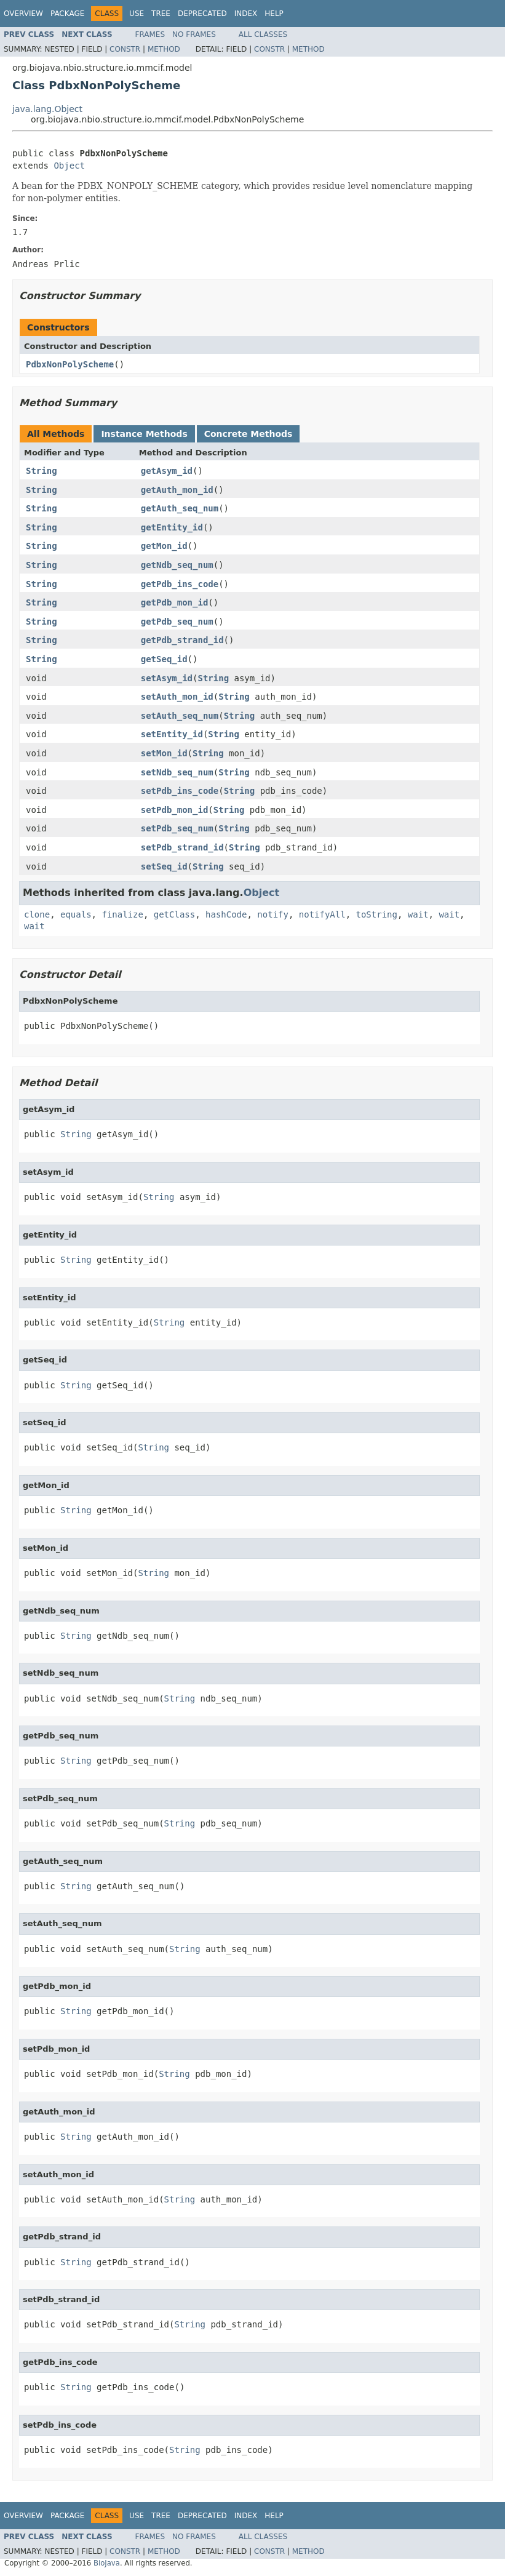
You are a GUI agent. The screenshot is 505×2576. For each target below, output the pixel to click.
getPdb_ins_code (179, 584)
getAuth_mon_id (177, 490)
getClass (174, 914)
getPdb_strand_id (182, 640)
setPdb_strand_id (182, 847)
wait (418, 914)
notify (272, 914)
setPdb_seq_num (177, 828)
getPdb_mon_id (175, 602)
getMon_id (164, 546)
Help (274, 13)
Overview (23, 13)
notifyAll (322, 914)
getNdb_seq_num (177, 565)
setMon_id (164, 753)
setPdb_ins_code (179, 791)
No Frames (194, 34)
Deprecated (202, 13)
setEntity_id (172, 734)
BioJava (106, 2563)
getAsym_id (167, 471)
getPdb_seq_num (177, 621)
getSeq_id (164, 659)
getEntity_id (172, 527)
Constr (124, 49)
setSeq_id (164, 866)
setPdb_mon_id (175, 810)
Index (246, 13)
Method (164, 49)
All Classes (263, 34)
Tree (160, 13)
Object (69, 165)
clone (37, 914)
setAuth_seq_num (179, 716)
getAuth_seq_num (179, 508)
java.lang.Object (47, 109)
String (41, 471)
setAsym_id (167, 678)
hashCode (226, 914)
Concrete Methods (248, 434)
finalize (122, 914)
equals (76, 914)
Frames (150, 34)
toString (376, 914)
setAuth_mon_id (177, 697)
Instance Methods (144, 434)
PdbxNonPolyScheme (70, 364)
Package (67, 13)
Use (136, 13)
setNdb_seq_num (177, 772)
